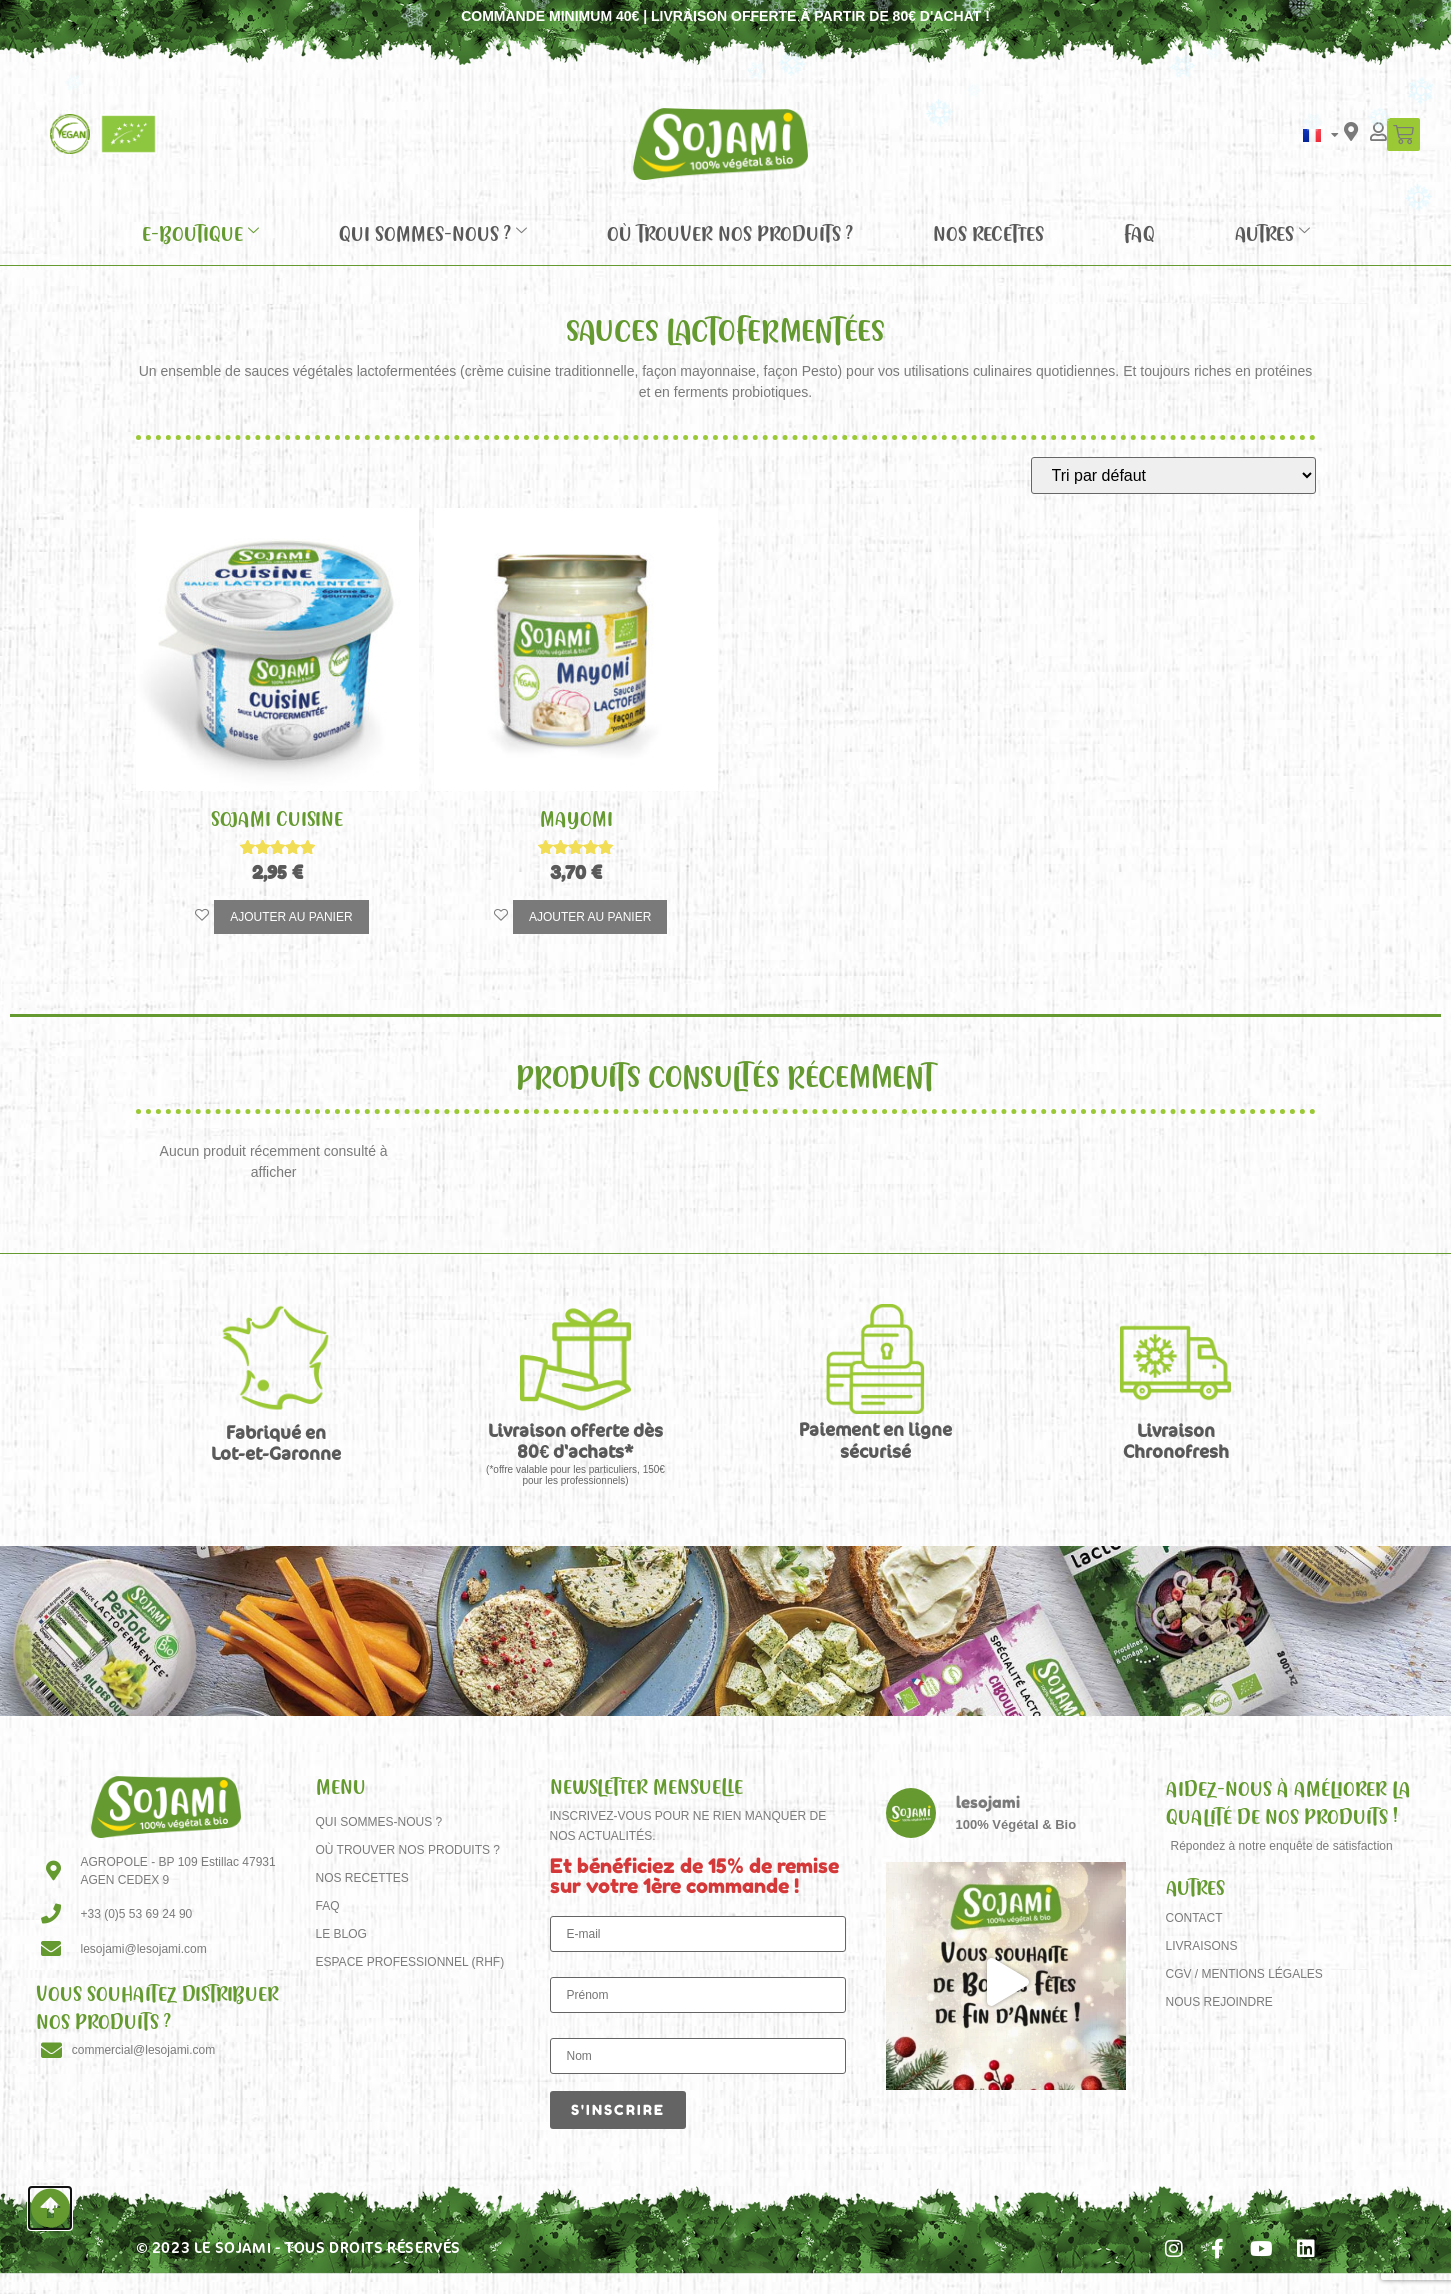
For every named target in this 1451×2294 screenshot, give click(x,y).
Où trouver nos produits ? (730, 233)
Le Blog (341, 1934)
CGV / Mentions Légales (1244, 1974)
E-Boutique (200, 233)
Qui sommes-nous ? (433, 233)
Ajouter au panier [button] (291, 917)
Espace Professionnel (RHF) (410, 1962)
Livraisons (1202, 1946)
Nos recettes (988, 233)
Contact (1194, 1918)
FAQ (1139, 233)
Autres (1272, 233)
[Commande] (1173, 475)
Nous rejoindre (1219, 2002)
